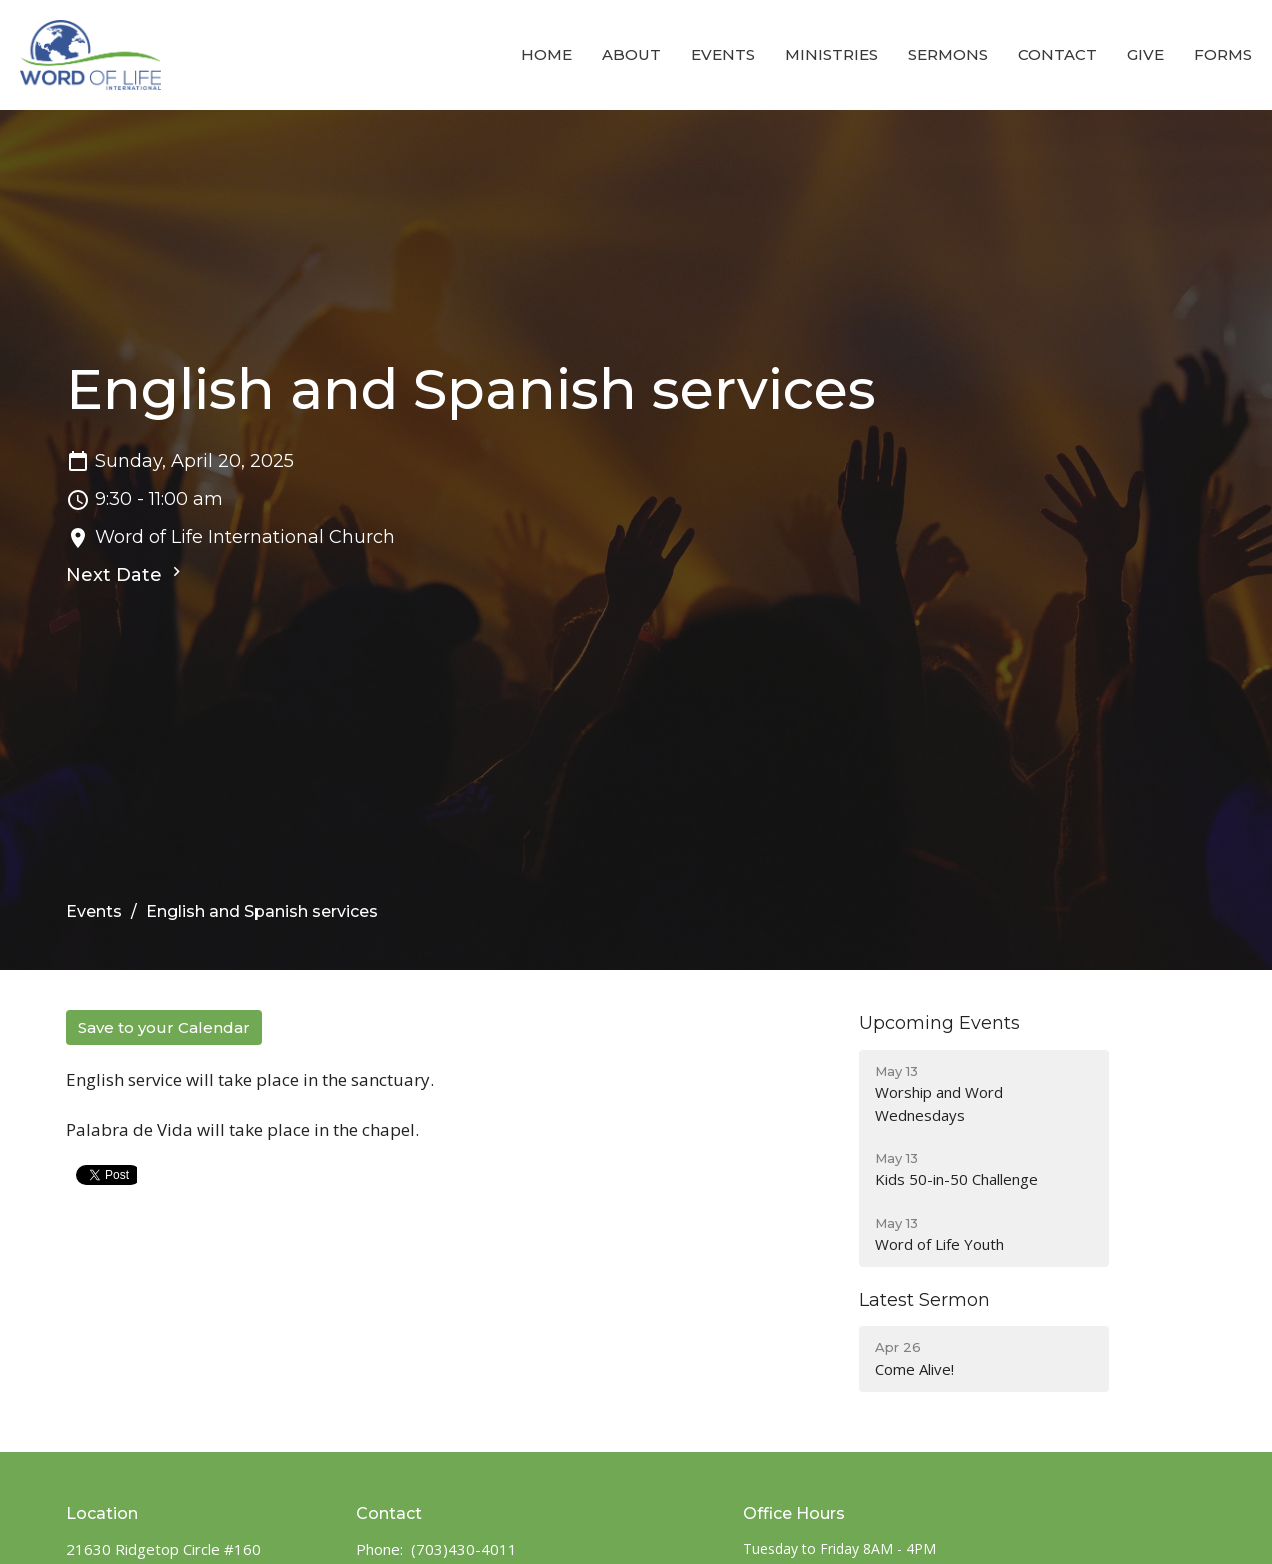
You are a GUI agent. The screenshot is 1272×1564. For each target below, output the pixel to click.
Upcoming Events (939, 1023)
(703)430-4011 (464, 1549)
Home (546, 54)
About (631, 54)
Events (723, 54)
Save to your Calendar (164, 1027)
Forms (1223, 54)
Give (1145, 54)
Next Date (126, 574)
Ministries (831, 54)
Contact (1057, 54)
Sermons (948, 54)
